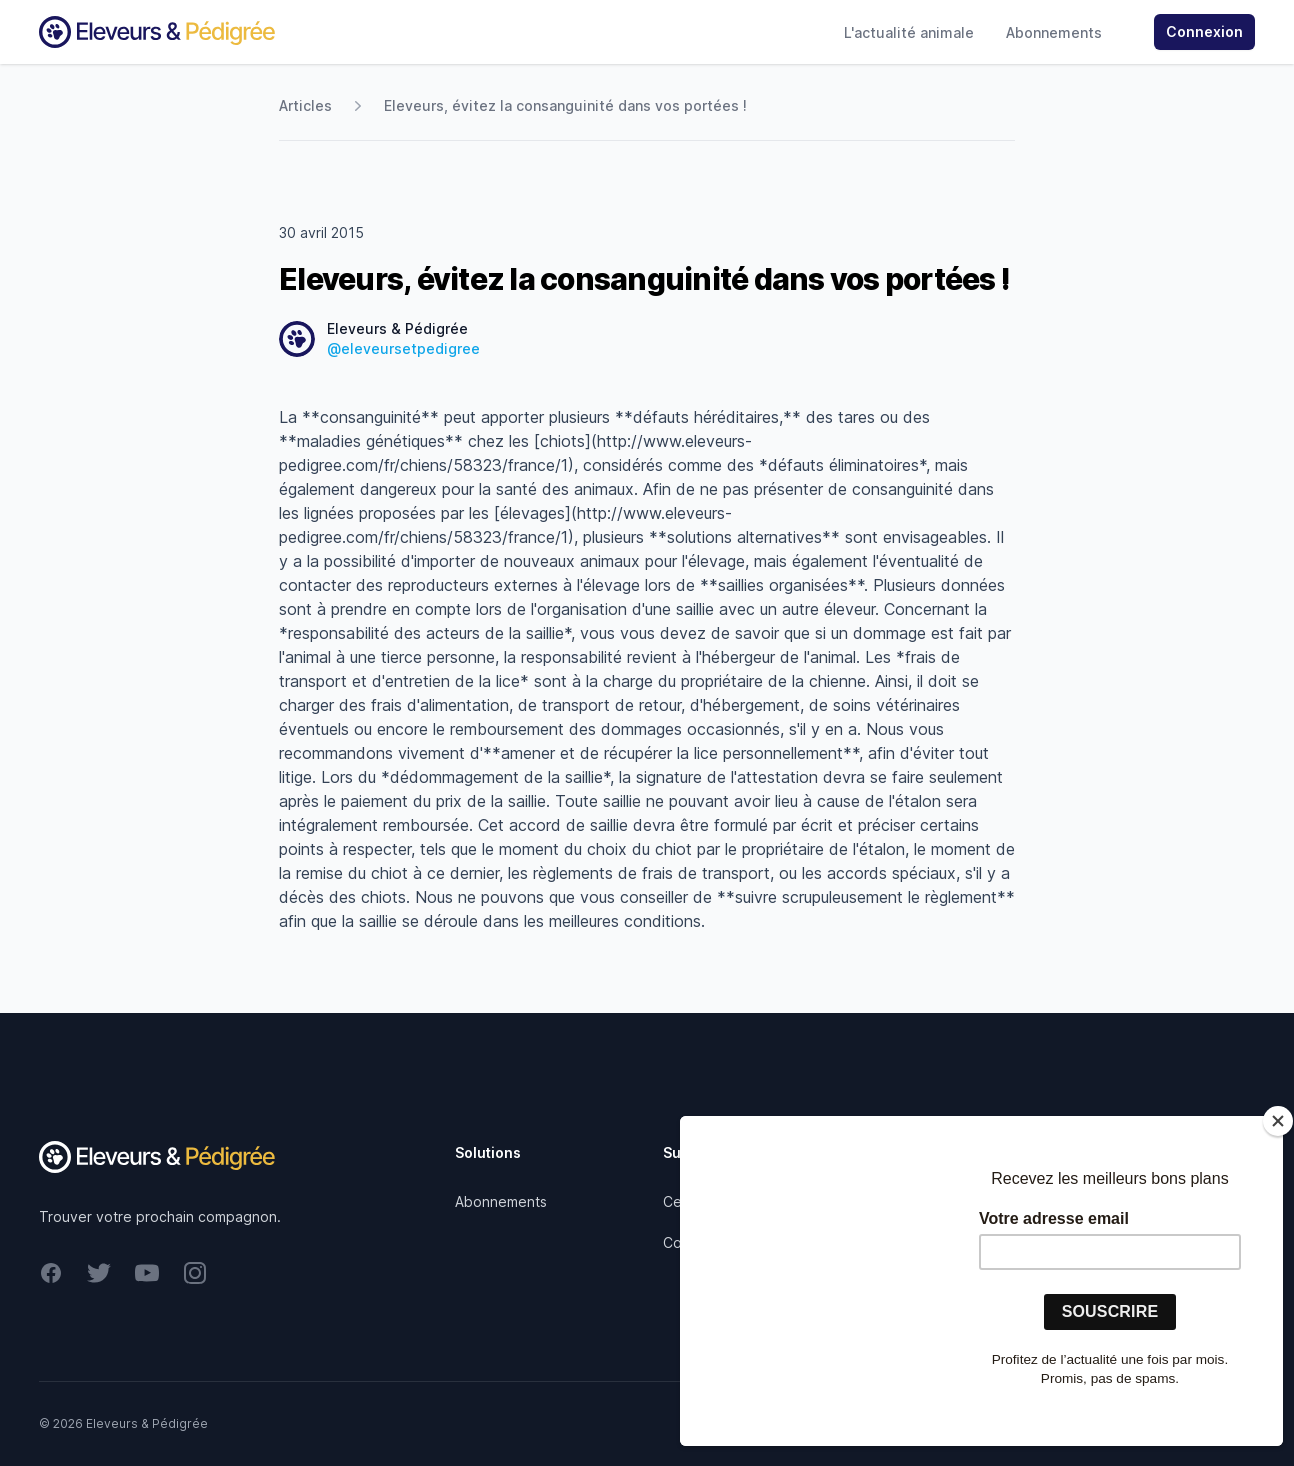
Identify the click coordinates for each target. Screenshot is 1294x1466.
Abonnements (1054, 32)
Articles (305, 105)
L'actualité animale (909, 32)
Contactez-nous (717, 1242)
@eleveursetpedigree (403, 348)
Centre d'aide (708, 1201)
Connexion (1204, 31)
